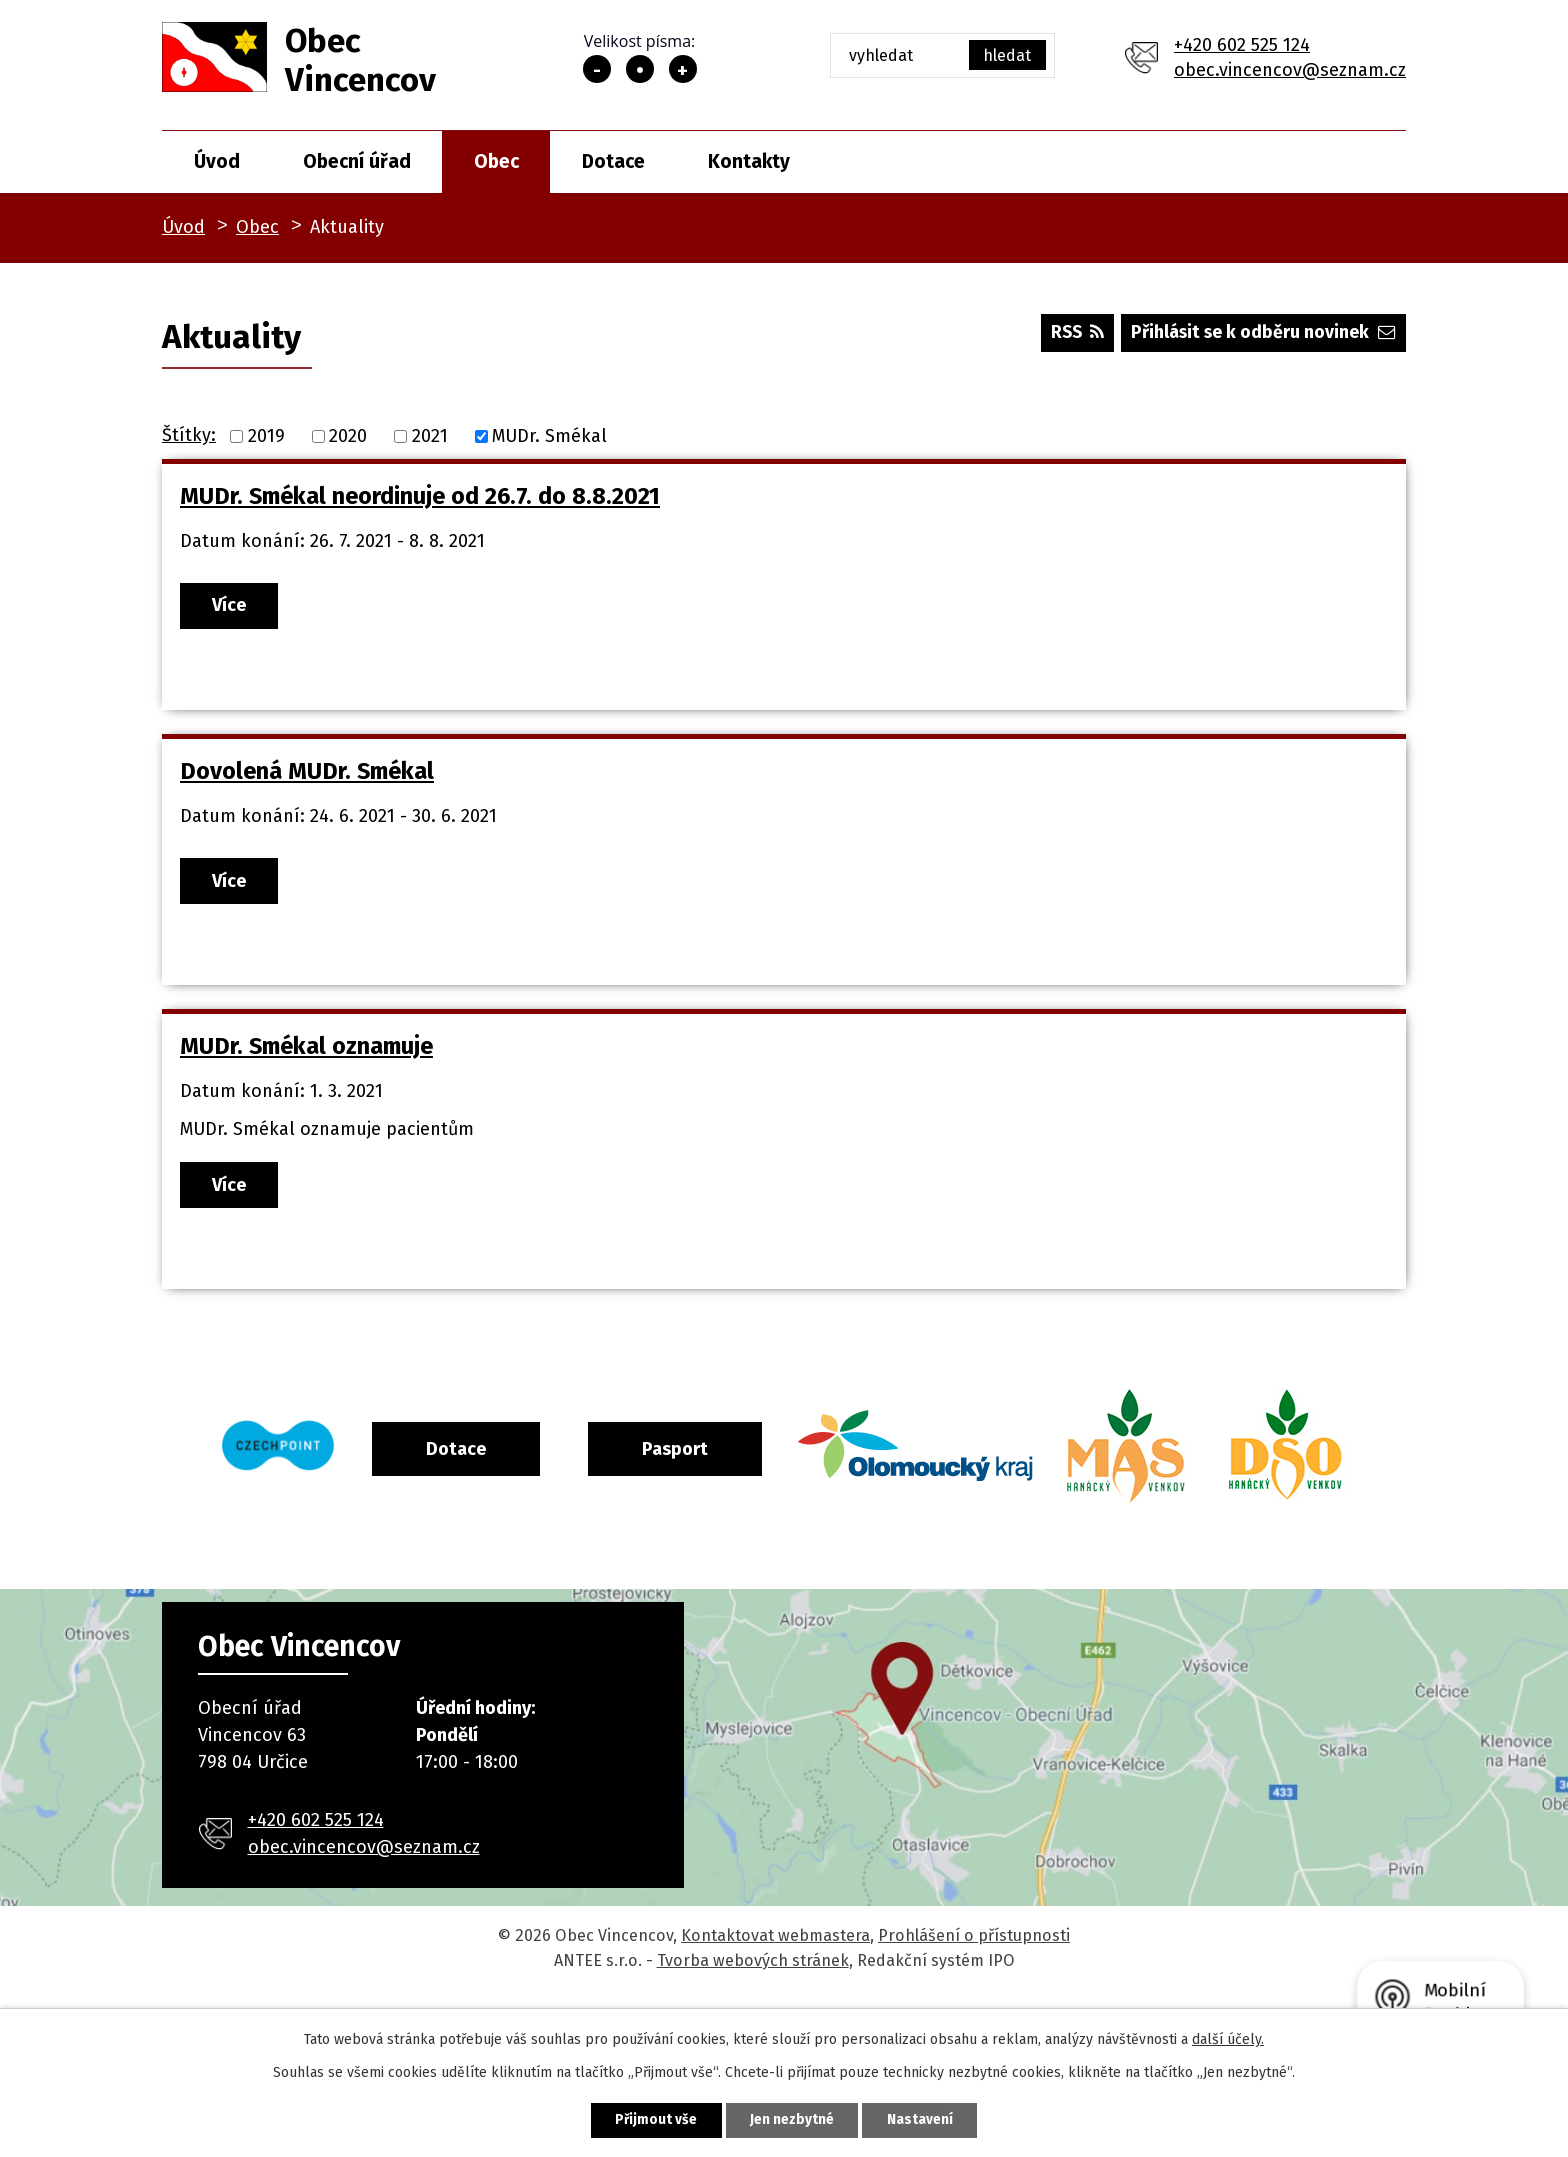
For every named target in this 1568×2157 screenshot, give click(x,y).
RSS (1070, 335)
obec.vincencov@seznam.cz (1290, 70)
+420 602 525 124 (1242, 45)
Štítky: (189, 435)
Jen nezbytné (792, 2119)
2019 (266, 436)
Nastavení (928, 2119)
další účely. (1228, 2038)
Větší (683, 69)
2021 (430, 436)
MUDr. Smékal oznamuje (306, 1053)
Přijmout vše (648, 2119)
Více (233, 606)
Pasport (757, 1457)
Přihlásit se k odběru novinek (1261, 335)
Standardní (640, 69)
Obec (496, 161)
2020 (348, 436)
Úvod (217, 161)
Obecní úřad (357, 161)
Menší (597, 69)
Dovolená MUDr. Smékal (307, 775)
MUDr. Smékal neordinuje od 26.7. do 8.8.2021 (420, 496)
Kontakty (749, 161)
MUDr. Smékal (549, 436)
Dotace (613, 161)
